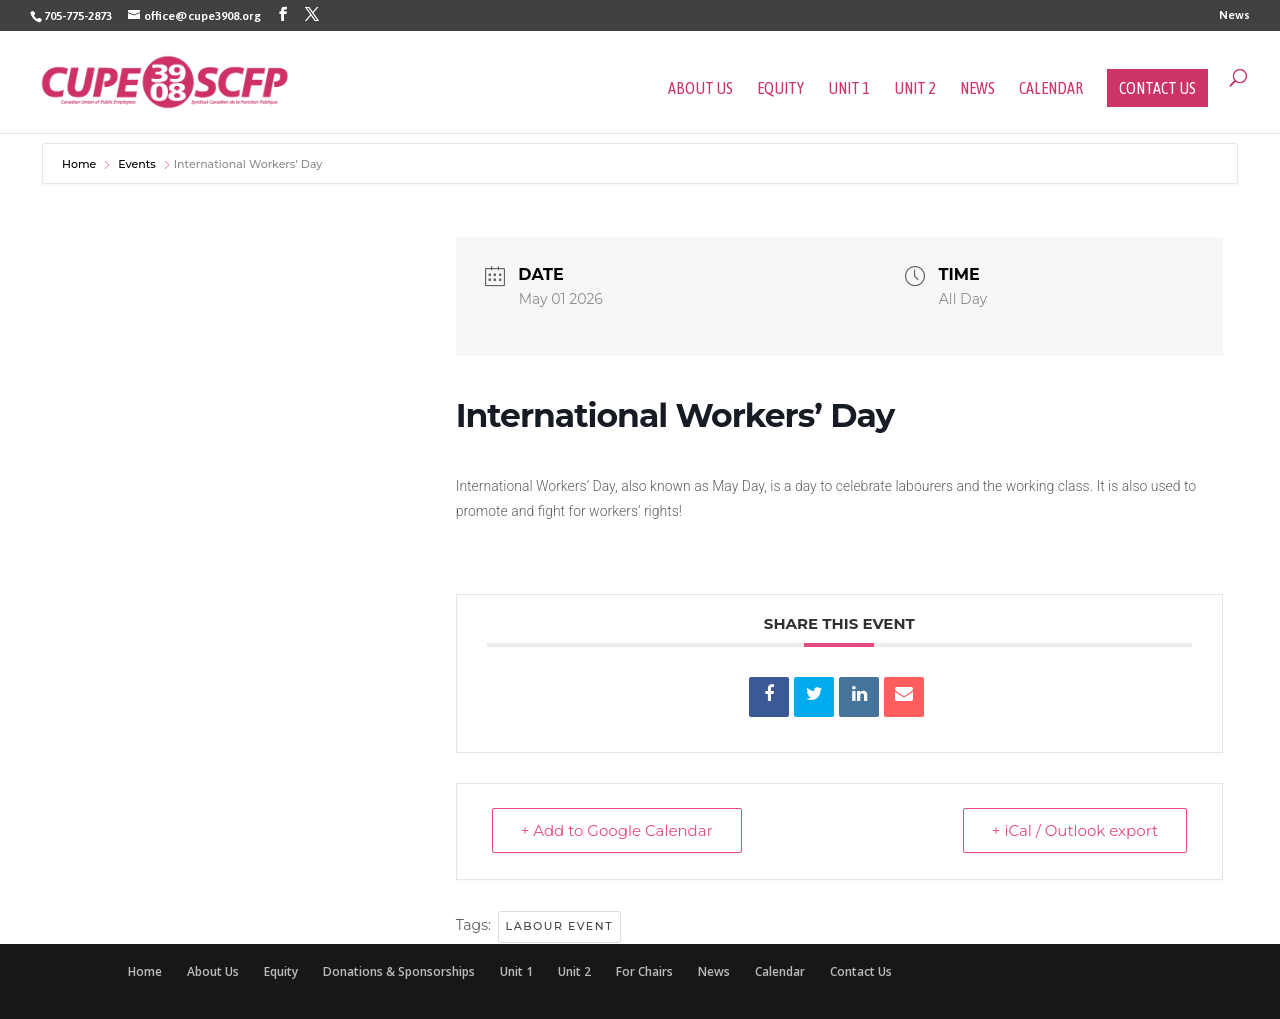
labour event (560, 926)
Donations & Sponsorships (399, 971)
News (1234, 15)
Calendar (1051, 89)
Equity (780, 89)
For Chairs (644, 971)
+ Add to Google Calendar (617, 830)
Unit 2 (915, 89)
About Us (700, 89)
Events (137, 164)
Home (80, 164)
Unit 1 (849, 89)
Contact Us (1157, 88)
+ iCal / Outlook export (1075, 830)
